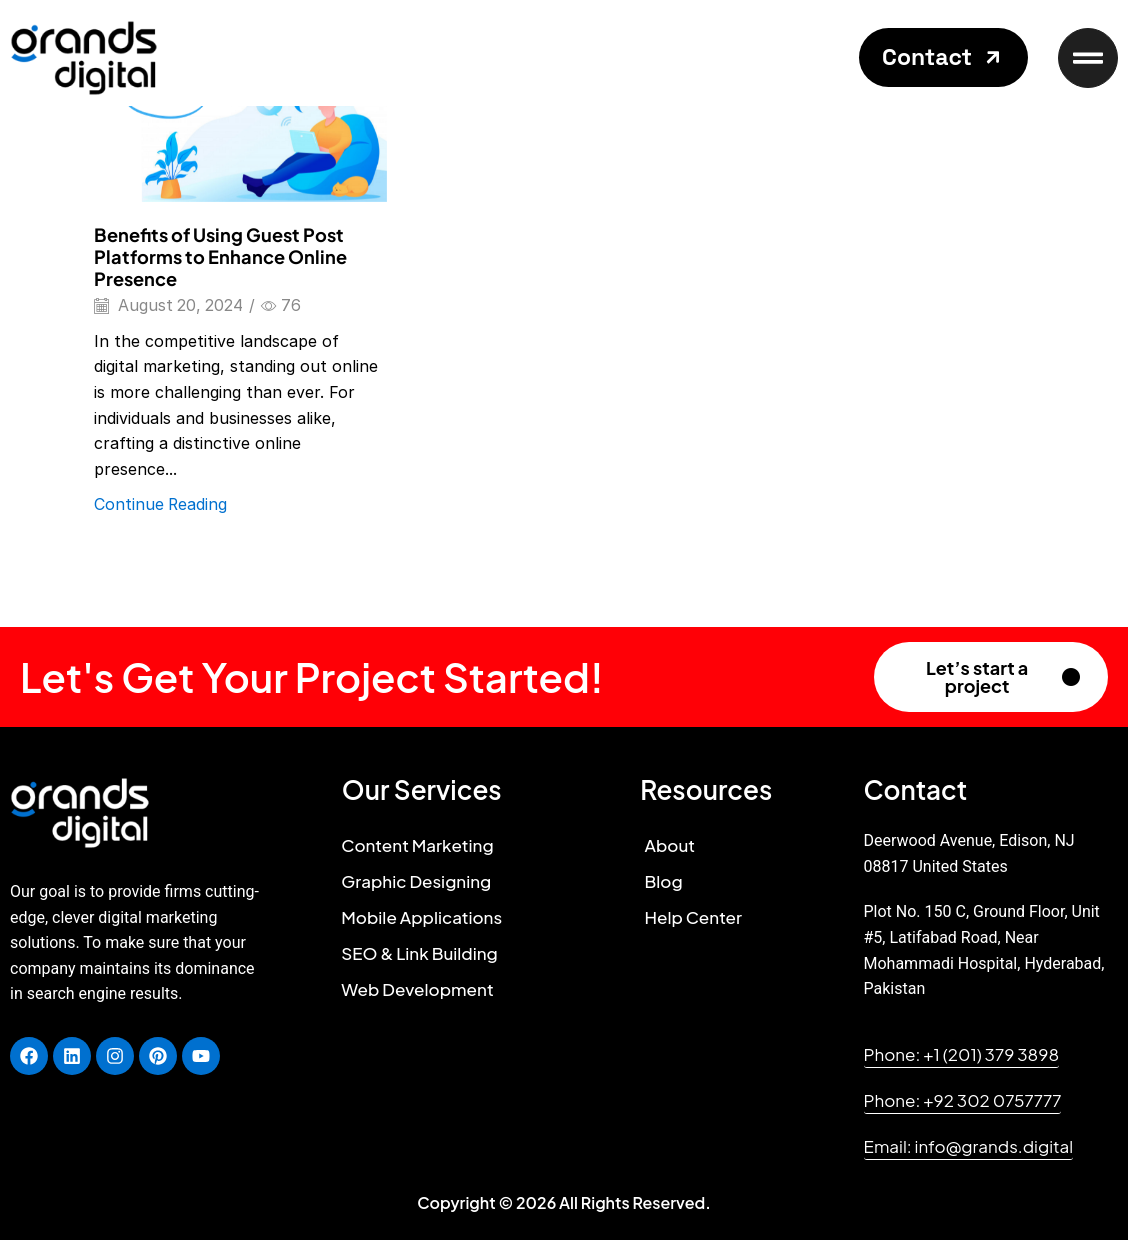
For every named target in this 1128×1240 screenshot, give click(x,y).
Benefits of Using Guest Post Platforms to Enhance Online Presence (220, 256)
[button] (943, 57)
